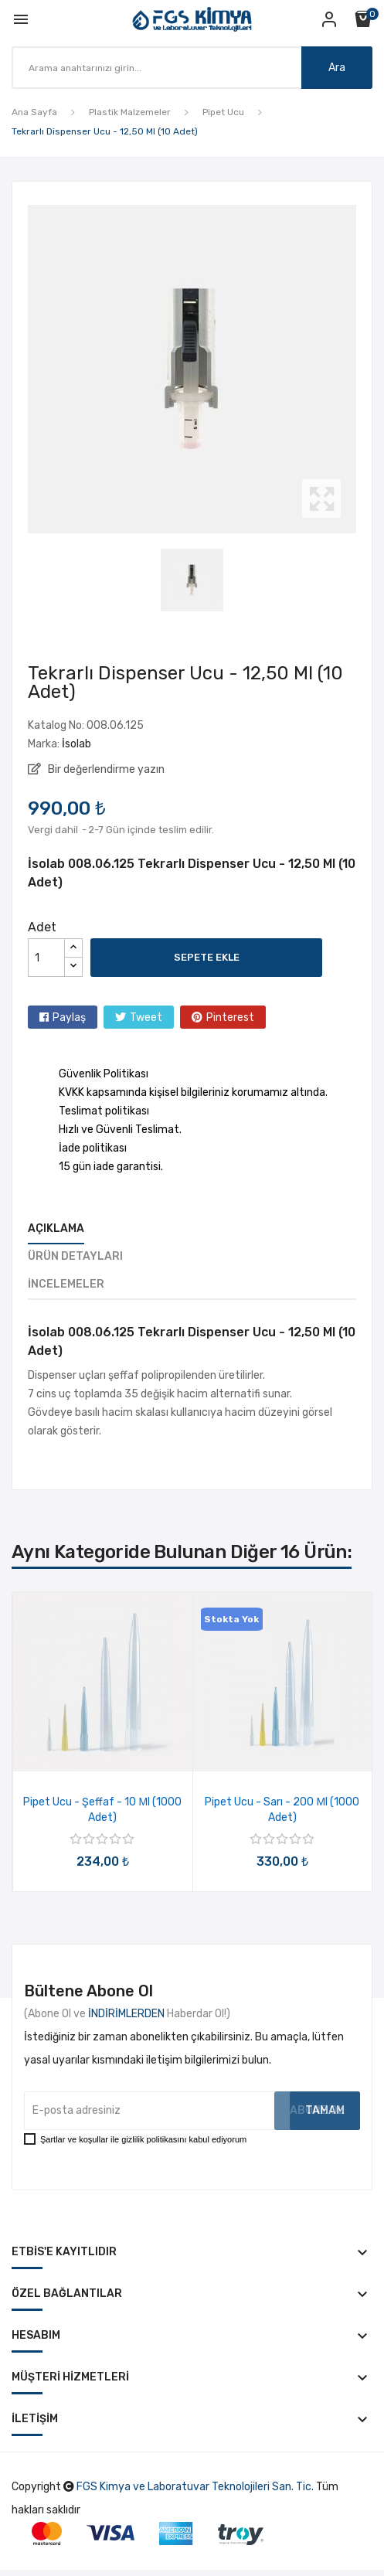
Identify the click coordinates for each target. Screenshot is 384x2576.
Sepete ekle (207, 957)
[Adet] (46, 957)
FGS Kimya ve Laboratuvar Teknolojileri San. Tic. (195, 2486)
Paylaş (69, 1017)
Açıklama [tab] (56, 1228)
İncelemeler (66, 1284)
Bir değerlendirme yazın (105, 769)
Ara (336, 67)
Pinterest (230, 1017)
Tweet (146, 1017)
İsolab (76, 743)
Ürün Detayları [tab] (75, 1256)
